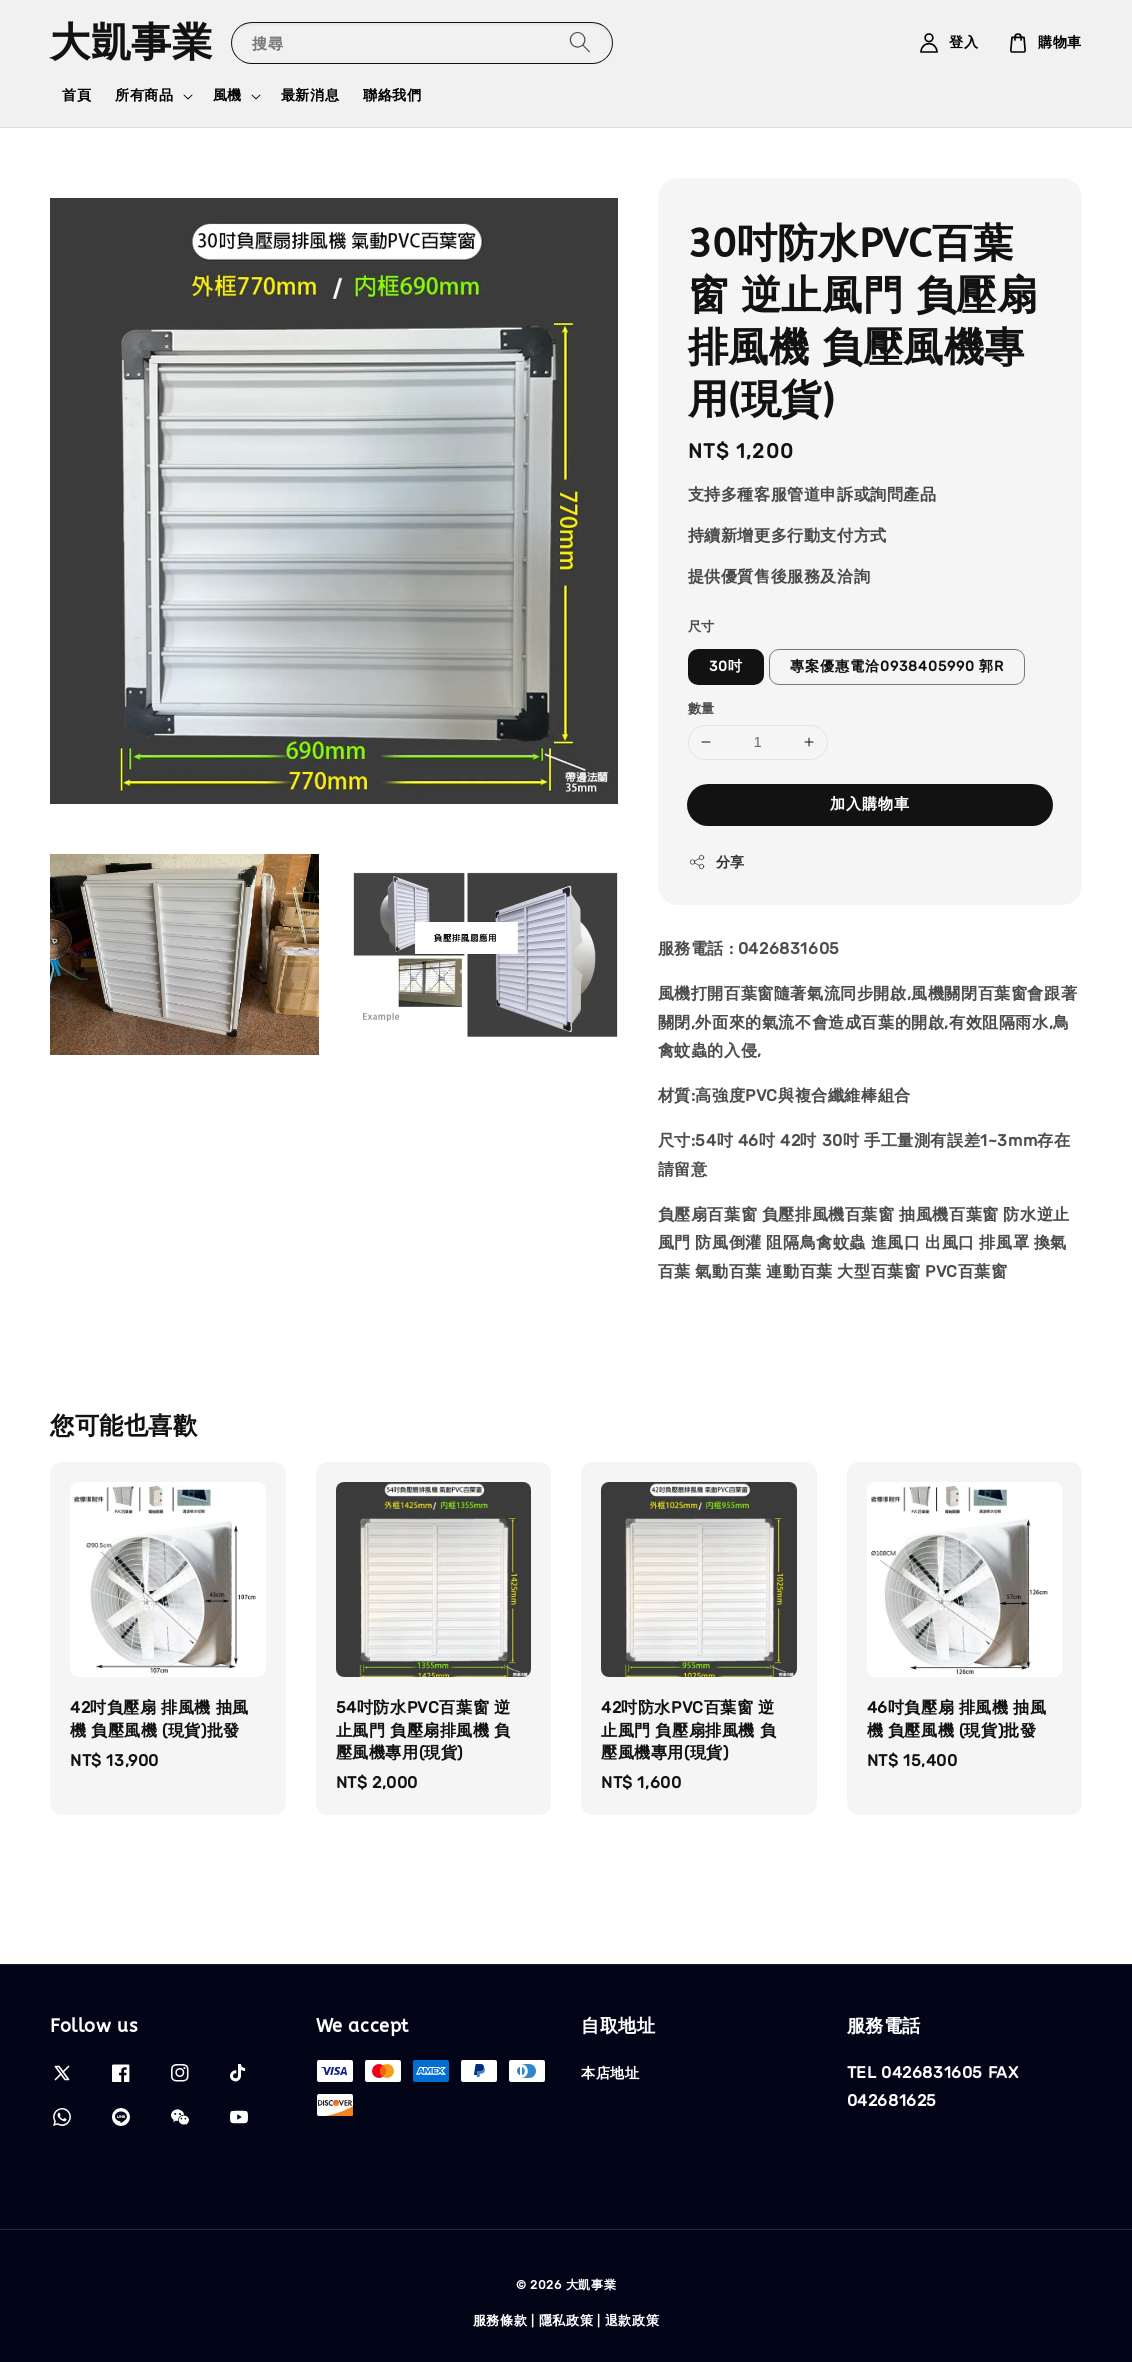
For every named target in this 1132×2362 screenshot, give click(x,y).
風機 (227, 95)
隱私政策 (566, 2320)
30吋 (726, 666)
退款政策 (632, 2320)
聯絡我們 (392, 95)
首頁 (76, 95)
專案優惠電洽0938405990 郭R (897, 666)
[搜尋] (580, 42)
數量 (701, 708)
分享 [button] (716, 862)
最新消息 (310, 95)
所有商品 (144, 95)
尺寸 (701, 626)
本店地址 (610, 2073)
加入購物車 (870, 804)
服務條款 (500, 2320)
